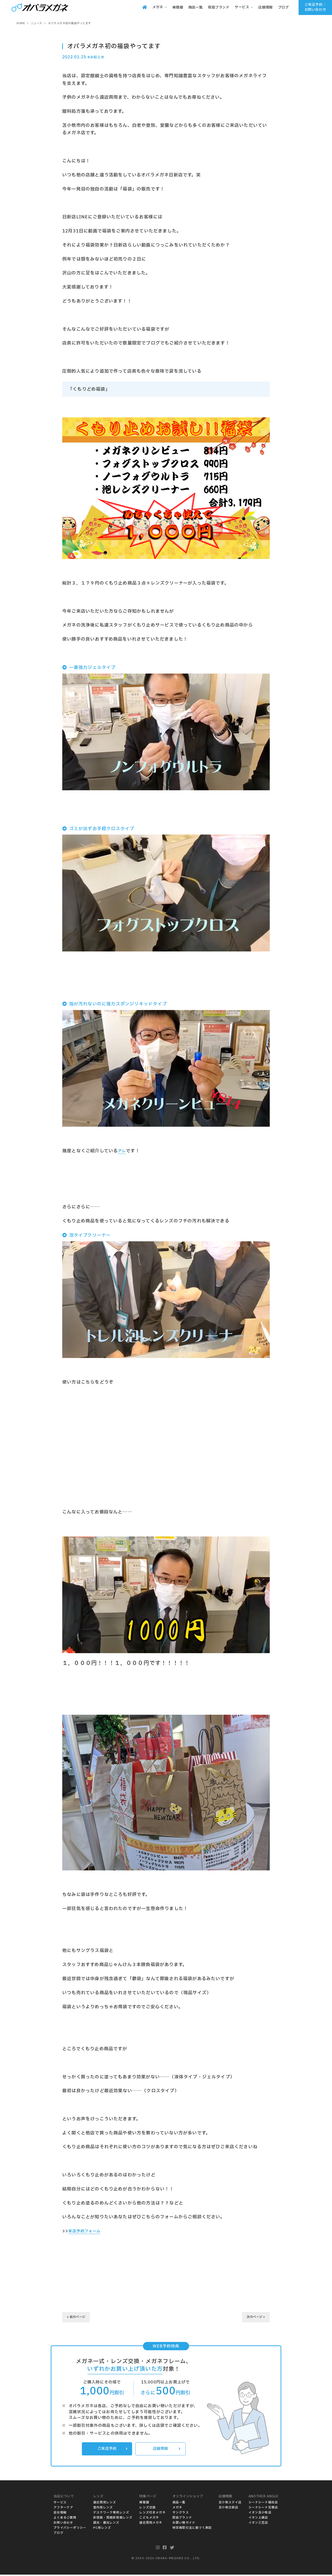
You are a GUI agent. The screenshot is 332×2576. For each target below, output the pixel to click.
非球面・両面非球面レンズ (112, 2519)
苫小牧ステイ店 (230, 2504)
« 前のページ (78, 2317)
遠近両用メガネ (150, 2524)
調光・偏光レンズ (106, 2524)
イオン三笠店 (258, 2524)
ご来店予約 (111, 2450)
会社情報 (60, 2514)
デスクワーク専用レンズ (111, 2514)
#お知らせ (97, 57)
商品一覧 (179, 2504)
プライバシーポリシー (69, 2529)
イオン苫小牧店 (260, 2514)
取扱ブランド (182, 2519)
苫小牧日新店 (228, 2509)
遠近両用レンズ (104, 2504)
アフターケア (63, 2509)
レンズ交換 (147, 2509)
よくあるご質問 (64, 2519)
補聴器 (144, 2504)
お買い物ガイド (183, 2524)
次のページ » (254, 2317)
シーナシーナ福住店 (263, 2504)
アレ (122, 1151)
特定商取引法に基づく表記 (192, 2529)
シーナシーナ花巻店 (263, 2509)
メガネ (177, 2509)
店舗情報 (166, 2450)
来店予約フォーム (86, 2231)
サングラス (180, 2514)
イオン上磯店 (258, 2519)
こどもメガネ (149, 2519)
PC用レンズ (102, 2529)
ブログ (58, 2534)
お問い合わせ (63, 2524)
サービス (60, 2504)
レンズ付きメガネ (152, 2514)
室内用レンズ (103, 2509)
